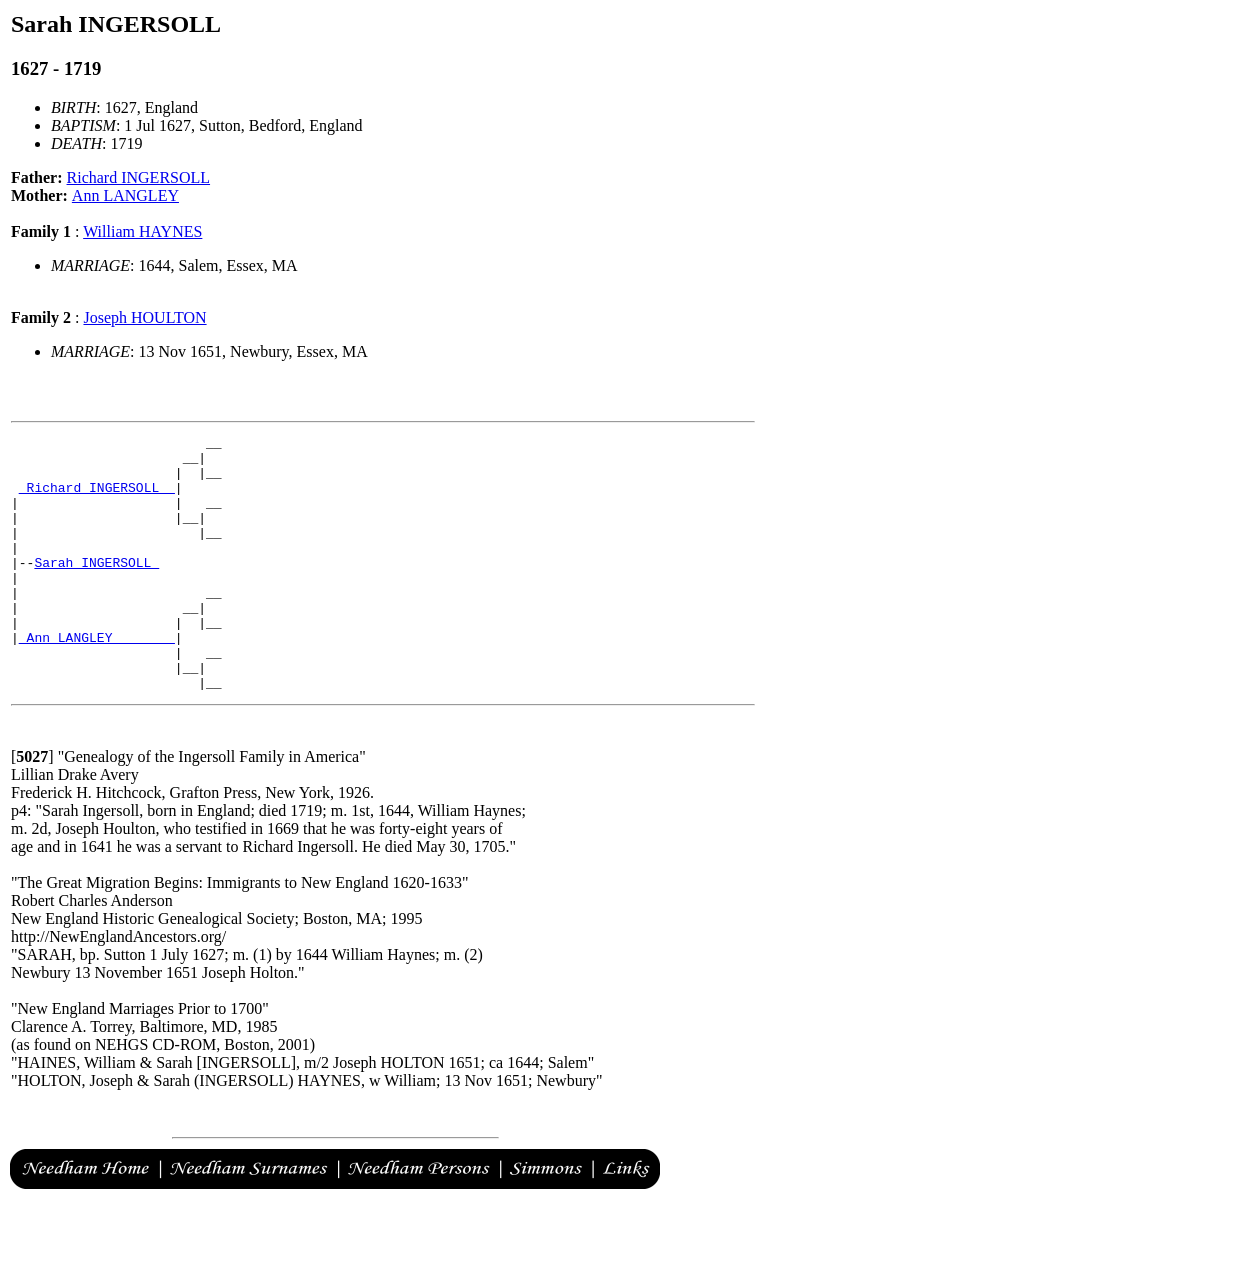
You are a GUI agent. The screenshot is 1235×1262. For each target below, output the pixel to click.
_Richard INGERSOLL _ (97, 499)
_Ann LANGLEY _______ (97, 679)
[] (32, 807)
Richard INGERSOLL (139, 177)
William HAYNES (142, 231)
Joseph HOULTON (144, 317)
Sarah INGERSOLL (96, 589)
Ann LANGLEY (125, 195)
